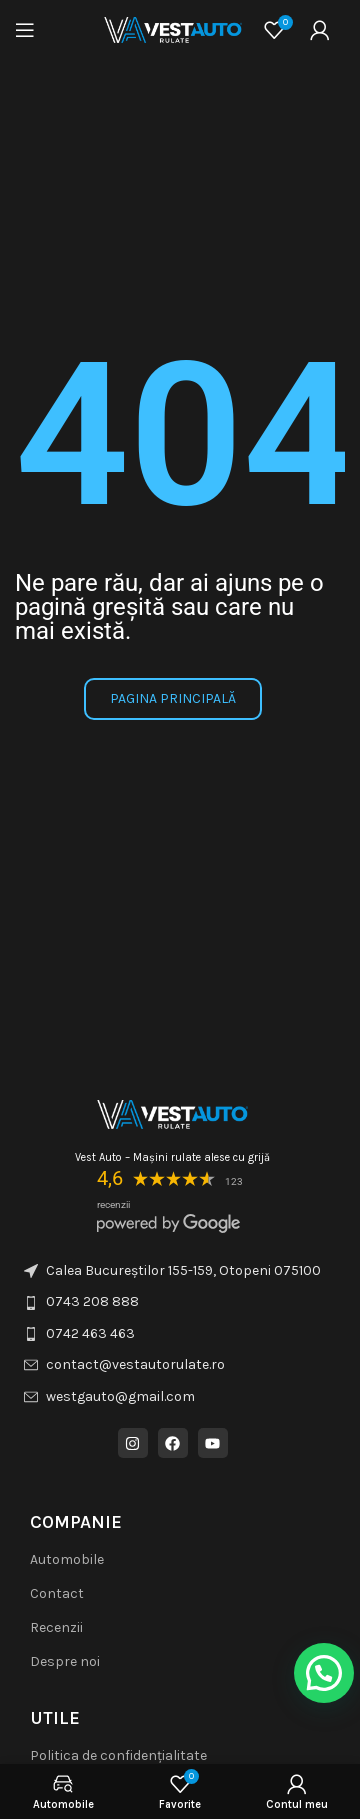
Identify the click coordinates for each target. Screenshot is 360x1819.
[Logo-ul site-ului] (173, 28)
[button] (324, 1673)
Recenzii (56, 1627)
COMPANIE (76, 1522)
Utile (55, 1718)
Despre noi (65, 1661)
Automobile (67, 1559)
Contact (57, 1593)
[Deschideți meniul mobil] (25, 30)
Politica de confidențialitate (118, 1755)
